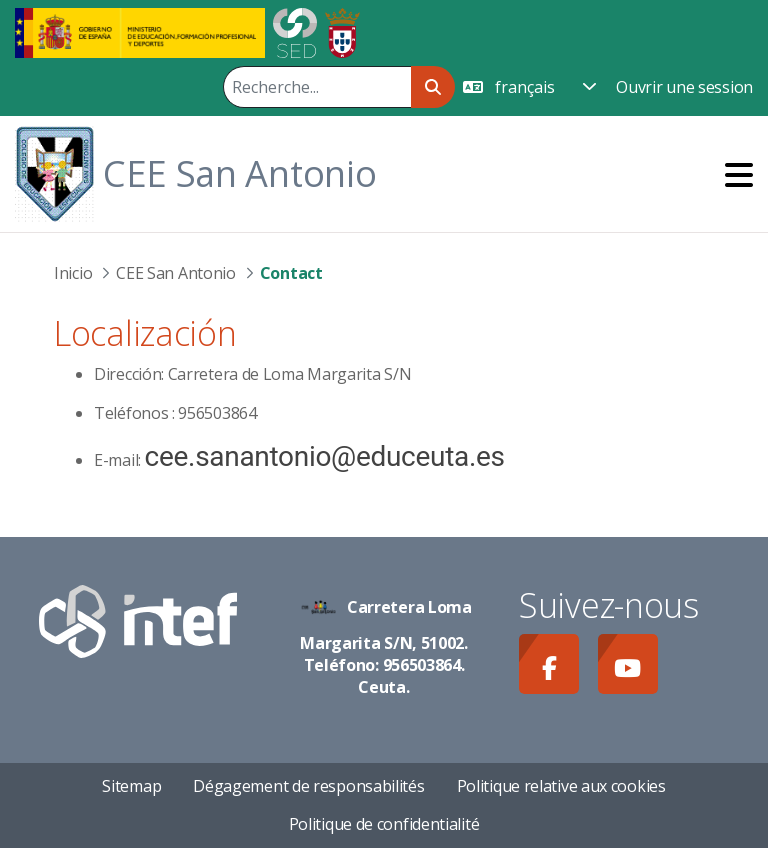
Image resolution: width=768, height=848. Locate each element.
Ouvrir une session (684, 87)
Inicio (73, 273)
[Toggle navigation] (739, 174)
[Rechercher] (317, 87)
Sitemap (131, 786)
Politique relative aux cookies (561, 786)
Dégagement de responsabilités (308, 786)
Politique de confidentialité (384, 824)
